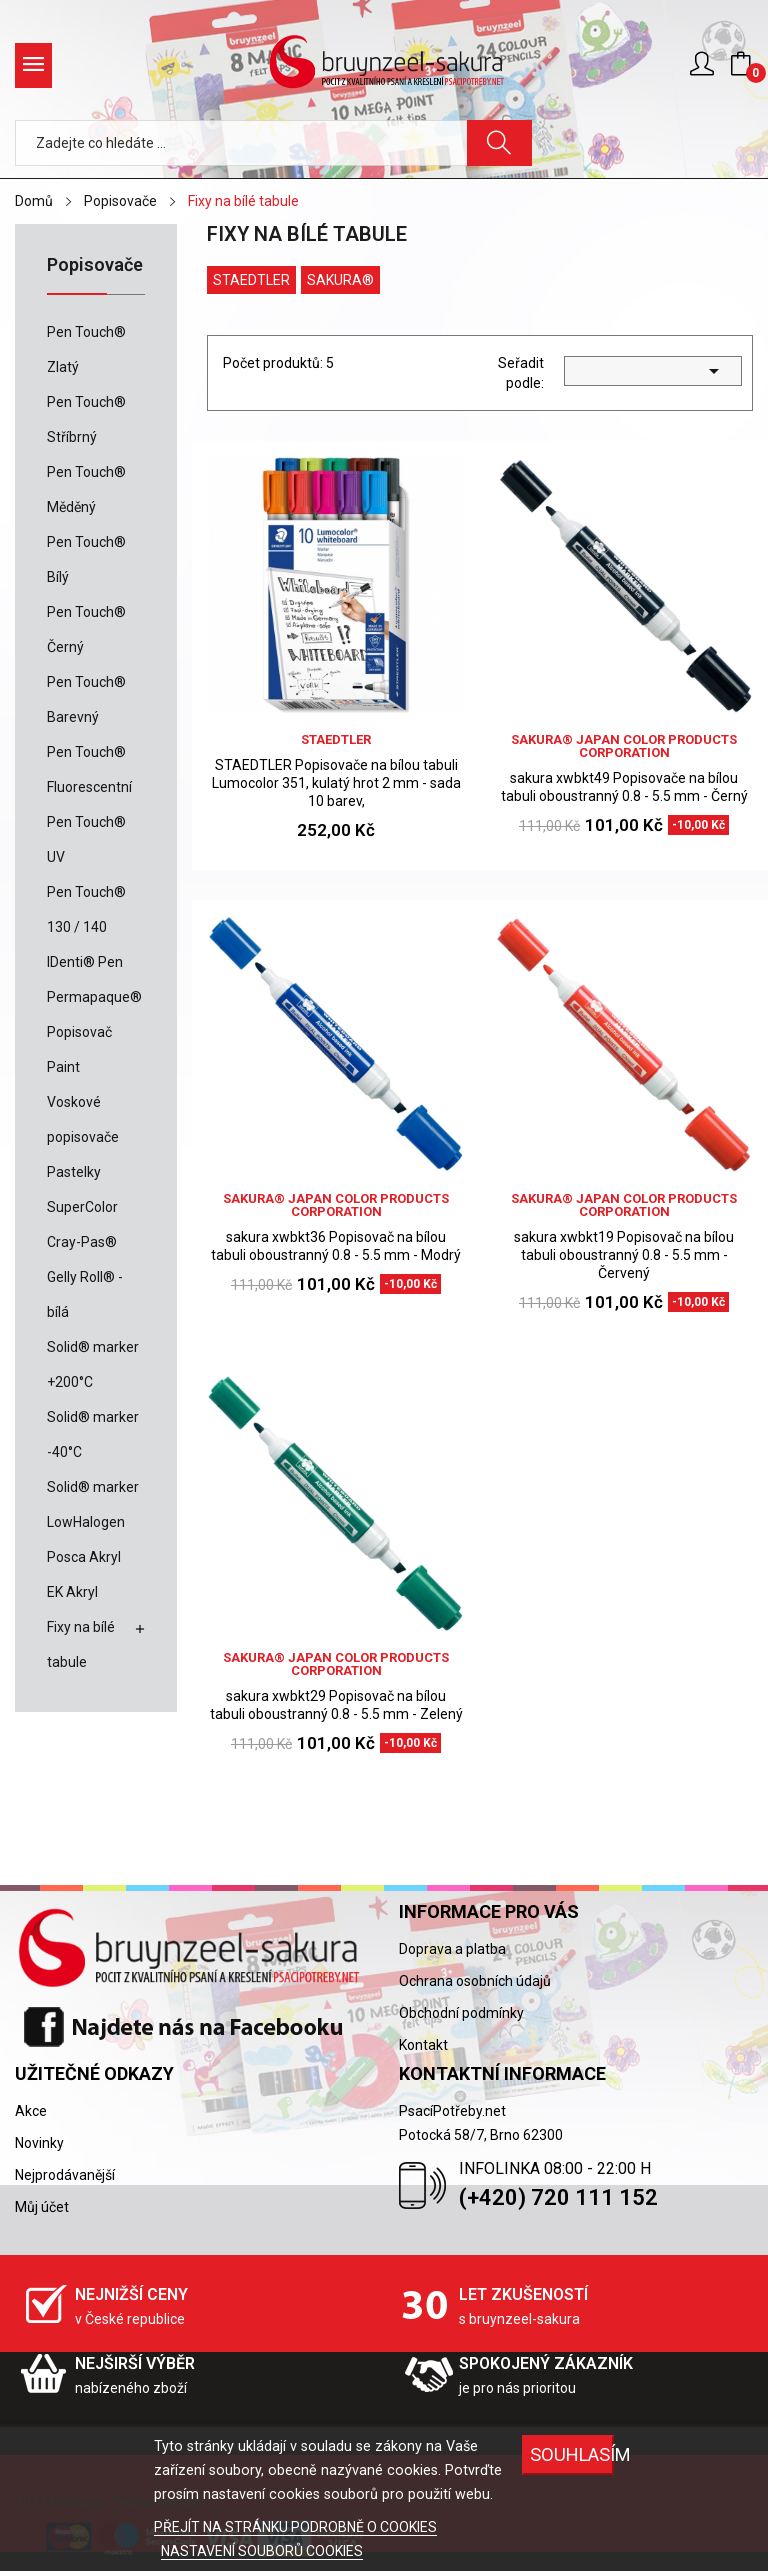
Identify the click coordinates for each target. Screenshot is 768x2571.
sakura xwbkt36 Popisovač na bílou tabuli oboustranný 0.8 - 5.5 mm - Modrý (336, 1246)
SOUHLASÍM (572, 2454)
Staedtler (251, 280)
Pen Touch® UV (86, 839)
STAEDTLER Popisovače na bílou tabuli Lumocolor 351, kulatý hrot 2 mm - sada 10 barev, (336, 783)
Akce (31, 2111)
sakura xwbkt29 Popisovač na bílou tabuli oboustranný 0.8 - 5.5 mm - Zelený (336, 1705)
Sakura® (340, 280)
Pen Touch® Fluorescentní (89, 769)
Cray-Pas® (82, 1242)
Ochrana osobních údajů (475, 1981)
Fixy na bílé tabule (81, 1644)
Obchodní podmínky (461, 2013)
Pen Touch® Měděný (86, 489)
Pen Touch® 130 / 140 (86, 909)
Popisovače (95, 265)
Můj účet (42, 2207)
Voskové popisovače (83, 1119)
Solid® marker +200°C (93, 1364)
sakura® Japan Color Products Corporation (624, 746)
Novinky (39, 2143)
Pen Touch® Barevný (86, 699)
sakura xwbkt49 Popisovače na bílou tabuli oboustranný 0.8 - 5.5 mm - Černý (624, 787)
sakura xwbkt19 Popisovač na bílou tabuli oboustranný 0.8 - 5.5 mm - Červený (624, 1255)
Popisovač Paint (79, 1049)
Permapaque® (94, 997)
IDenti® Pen (85, 962)
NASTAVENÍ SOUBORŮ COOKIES (262, 2551)
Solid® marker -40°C (93, 1434)
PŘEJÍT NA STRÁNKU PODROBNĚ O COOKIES (295, 2527)
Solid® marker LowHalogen (93, 1504)
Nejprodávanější (65, 2175)
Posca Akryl (84, 1557)
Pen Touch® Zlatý (86, 349)
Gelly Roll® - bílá (85, 1294)
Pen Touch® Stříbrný (86, 419)
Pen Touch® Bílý (86, 559)
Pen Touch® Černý (86, 629)
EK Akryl (72, 1592)
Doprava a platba (452, 1949)
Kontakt (423, 2045)
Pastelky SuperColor (82, 1189)
